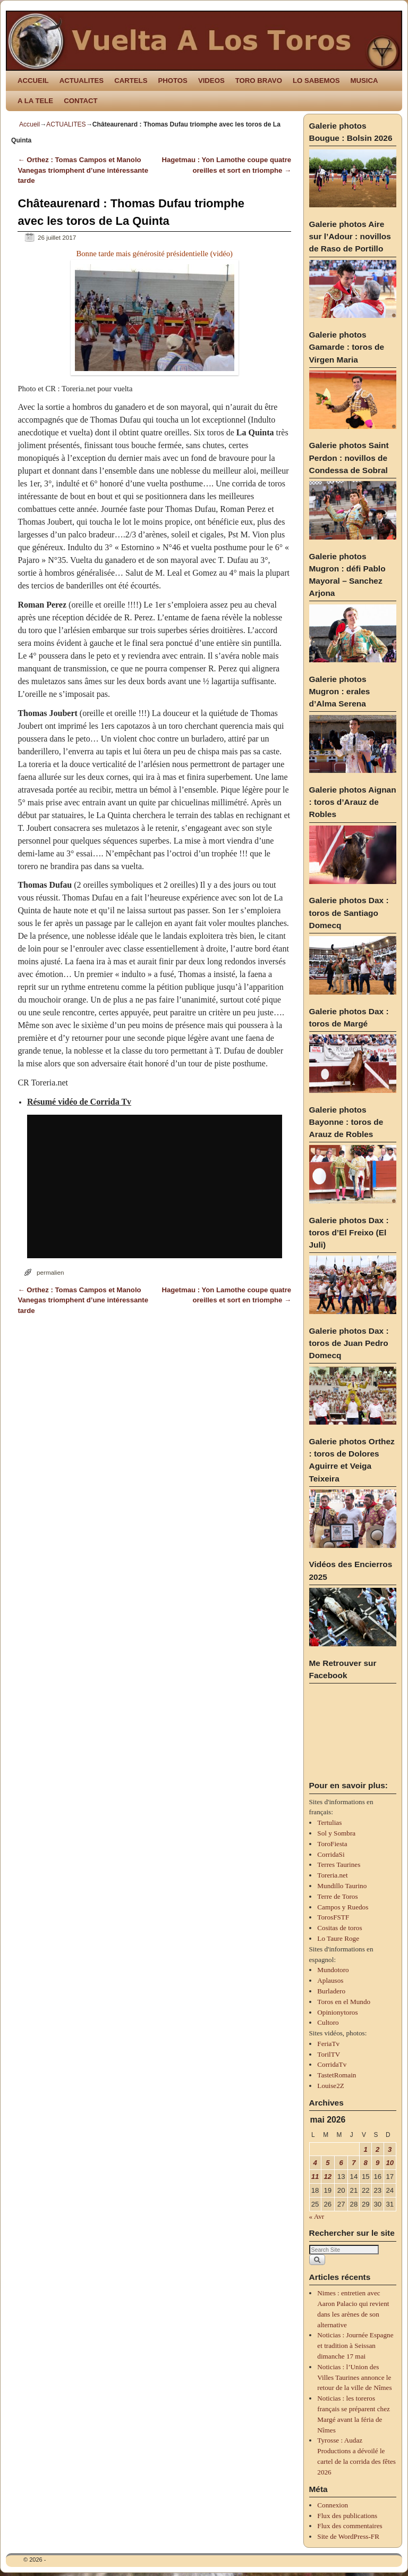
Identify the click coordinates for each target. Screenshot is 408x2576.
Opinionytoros (337, 2012)
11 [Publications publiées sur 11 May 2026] (315, 2177)
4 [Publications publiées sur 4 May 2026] (315, 2163)
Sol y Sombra (336, 1833)
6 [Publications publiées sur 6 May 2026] (341, 2163)
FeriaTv (328, 2044)
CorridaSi (330, 1854)
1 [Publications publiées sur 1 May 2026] (366, 2149)
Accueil (29, 124)
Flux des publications (347, 2516)
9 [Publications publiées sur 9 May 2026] (377, 2163)
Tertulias (329, 1822)
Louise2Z (330, 2086)
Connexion (332, 2505)
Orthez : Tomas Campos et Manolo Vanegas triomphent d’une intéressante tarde (83, 170)
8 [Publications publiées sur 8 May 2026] (366, 2163)
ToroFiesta (332, 1844)
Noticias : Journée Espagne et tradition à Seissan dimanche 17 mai (355, 2345)
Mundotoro (332, 1970)
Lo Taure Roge (338, 1938)
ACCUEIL (33, 81)
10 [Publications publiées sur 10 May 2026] (390, 2163)
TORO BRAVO (258, 81)
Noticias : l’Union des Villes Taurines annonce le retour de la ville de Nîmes (354, 2377)
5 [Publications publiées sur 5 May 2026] (327, 2163)
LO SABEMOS (316, 81)
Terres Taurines (338, 1864)
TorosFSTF (333, 1917)
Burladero (331, 1991)
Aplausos (330, 1980)
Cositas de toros (339, 1928)
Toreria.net (332, 1875)
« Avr (317, 2216)
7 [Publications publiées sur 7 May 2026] (353, 2163)
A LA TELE (35, 101)
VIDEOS (211, 81)
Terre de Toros (337, 1896)
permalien (50, 1272)
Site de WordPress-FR (348, 2536)
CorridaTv (331, 2064)
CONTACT (80, 101)
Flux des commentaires (349, 2526)
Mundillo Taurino (342, 1886)
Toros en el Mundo (343, 2002)
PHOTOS (172, 81)
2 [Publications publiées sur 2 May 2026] (377, 2149)
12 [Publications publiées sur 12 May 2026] (328, 2177)
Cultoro (327, 2022)
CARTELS (130, 81)
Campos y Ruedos (342, 1907)
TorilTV (328, 2054)
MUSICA (364, 81)
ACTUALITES (82, 81)
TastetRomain (336, 2075)
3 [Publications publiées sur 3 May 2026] (390, 2149)
